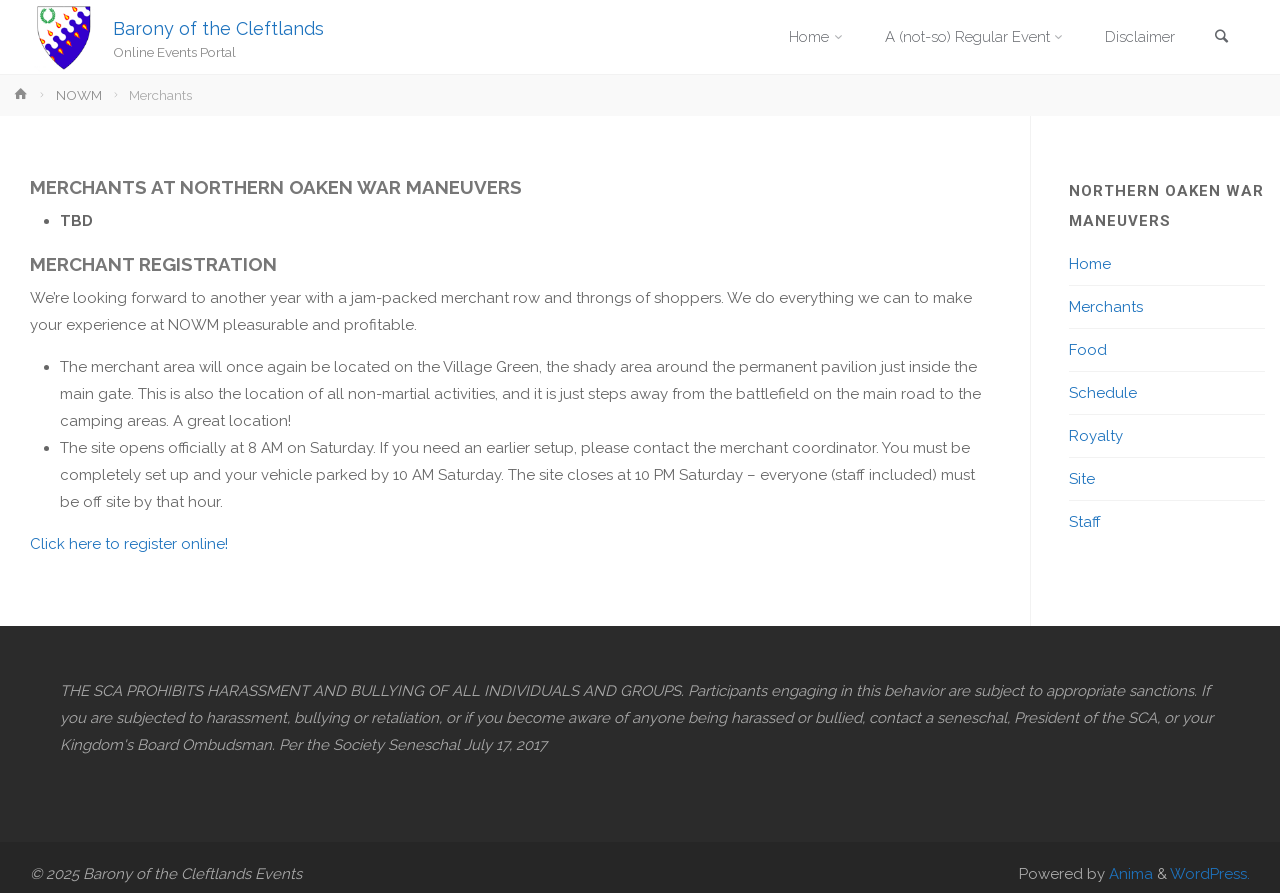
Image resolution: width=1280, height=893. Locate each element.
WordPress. (1210, 874)
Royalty (1096, 436)
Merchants (1106, 307)
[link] (1221, 38)
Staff (1085, 522)
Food (1088, 350)
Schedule (1103, 393)
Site (1082, 479)
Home (1090, 264)
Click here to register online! (129, 544)
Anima (1129, 874)
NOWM (79, 95)
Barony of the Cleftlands (218, 27)
